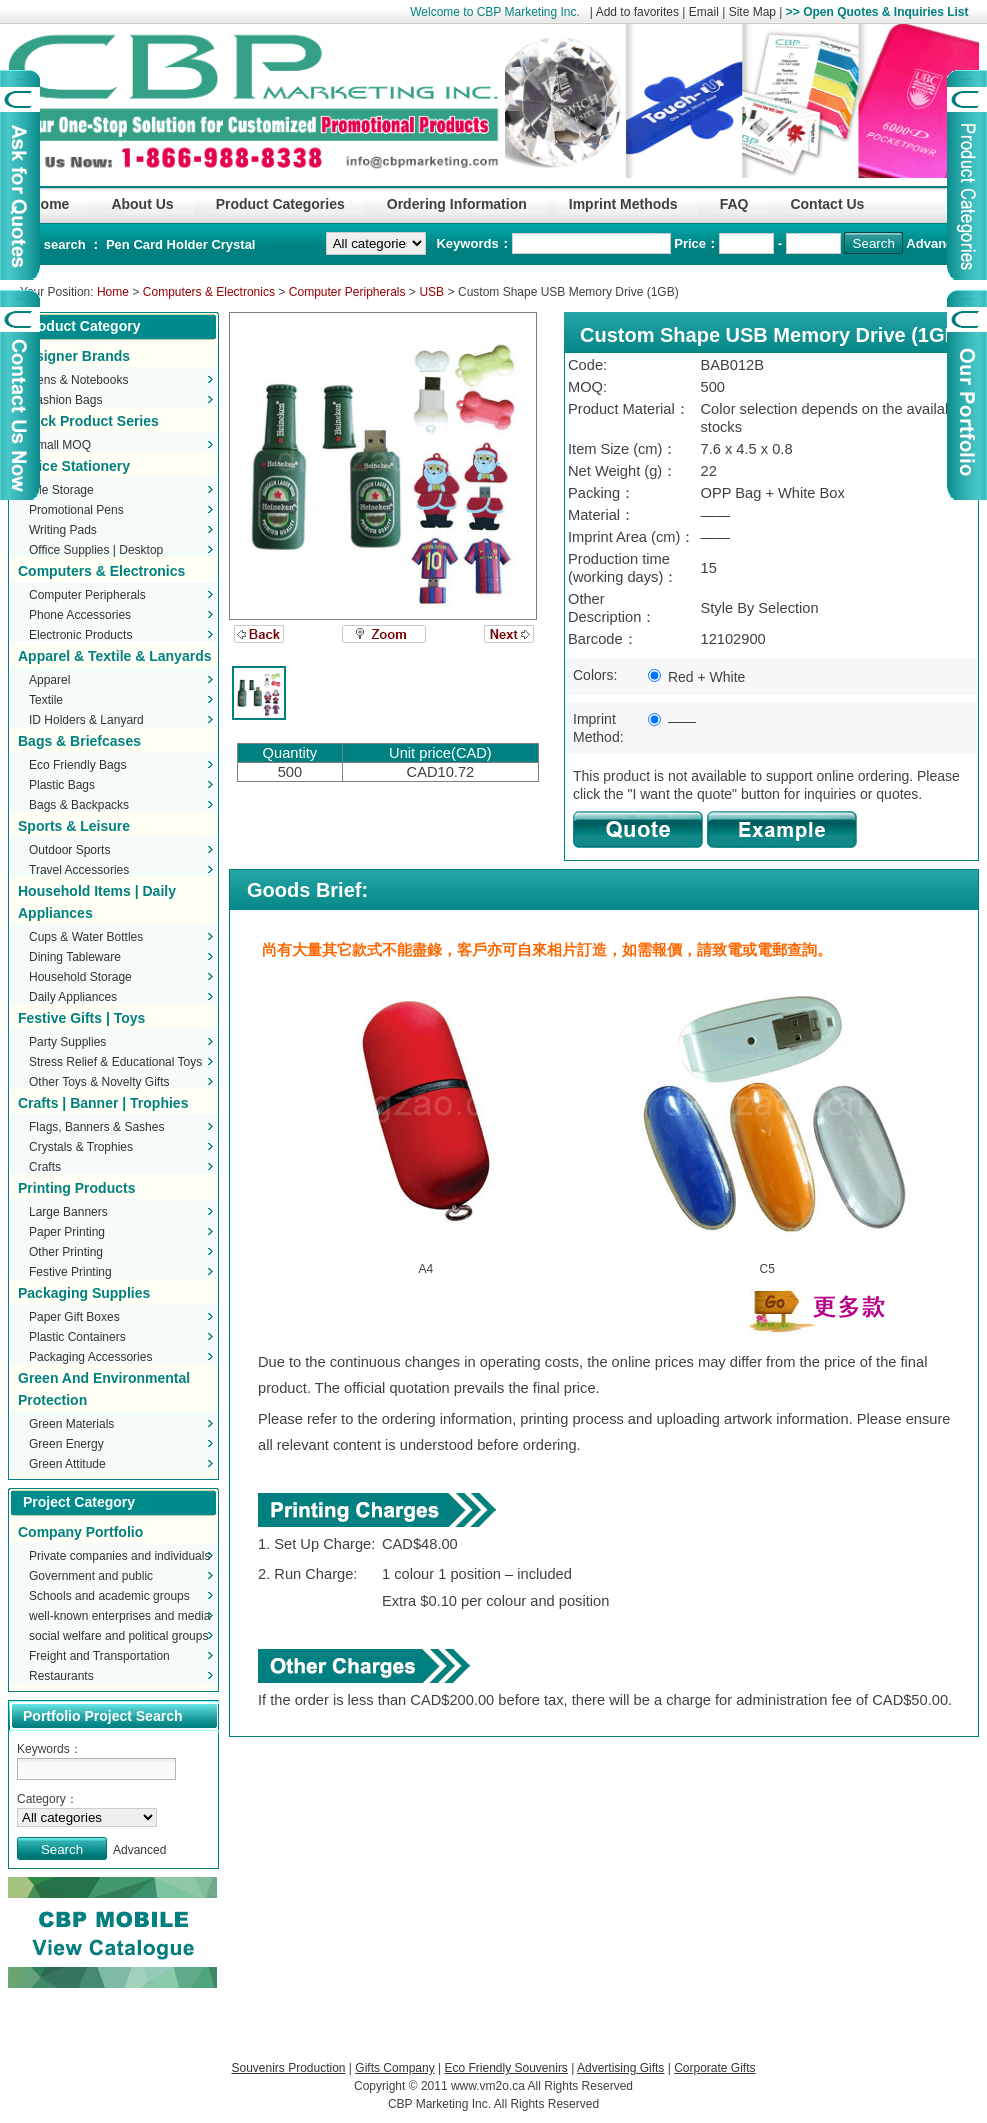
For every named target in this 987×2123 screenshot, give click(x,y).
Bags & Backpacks (79, 805)
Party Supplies (67, 1042)
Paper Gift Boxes (74, 1317)
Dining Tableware (75, 957)
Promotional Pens (76, 510)
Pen (119, 244)
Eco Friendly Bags (77, 765)
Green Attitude (67, 1464)
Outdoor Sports (69, 850)
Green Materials (71, 1424)
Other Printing (66, 1252)
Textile (46, 700)
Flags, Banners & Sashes (96, 1127)
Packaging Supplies (84, 1293)
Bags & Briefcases (79, 741)
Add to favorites (637, 12)
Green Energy (66, 1444)
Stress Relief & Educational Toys (115, 1062)
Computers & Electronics (209, 292)
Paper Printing (67, 1232)
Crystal (233, 244)
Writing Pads (63, 530)
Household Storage (80, 977)
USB (431, 292)
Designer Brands (74, 356)
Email (704, 12)
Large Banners (68, 1212)
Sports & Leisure (74, 826)
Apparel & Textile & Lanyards (114, 656)
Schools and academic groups (109, 1596)
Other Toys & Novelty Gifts (99, 1082)
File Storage (61, 490)
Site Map (752, 12)
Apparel (49, 680)
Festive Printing (70, 1272)
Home (113, 292)
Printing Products (76, 1188)
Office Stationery (74, 466)
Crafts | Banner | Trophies (103, 1103)
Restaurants (61, 1676)
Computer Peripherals (347, 292)
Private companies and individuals (119, 1556)
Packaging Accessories (90, 1357)
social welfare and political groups (118, 1636)
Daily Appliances (73, 997)
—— (672, 721)
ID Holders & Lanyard (86, 720)
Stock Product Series (88, 421)
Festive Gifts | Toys (81, 1018)
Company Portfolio (80, 1532)
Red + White (696, 677)
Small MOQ (60, 445)
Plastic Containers (77, 1337)
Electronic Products (80, 635)
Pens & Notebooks (78, 380)
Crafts (45, 1167)
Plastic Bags (62, 785)
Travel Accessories (79, 870)
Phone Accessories (80, 615)
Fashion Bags (65, 400)
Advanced (937, 243)
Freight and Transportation (99, 1656)
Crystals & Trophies (81, 1147)
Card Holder (172, 244)
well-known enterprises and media (119, 1616)
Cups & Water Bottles (86, 937)
